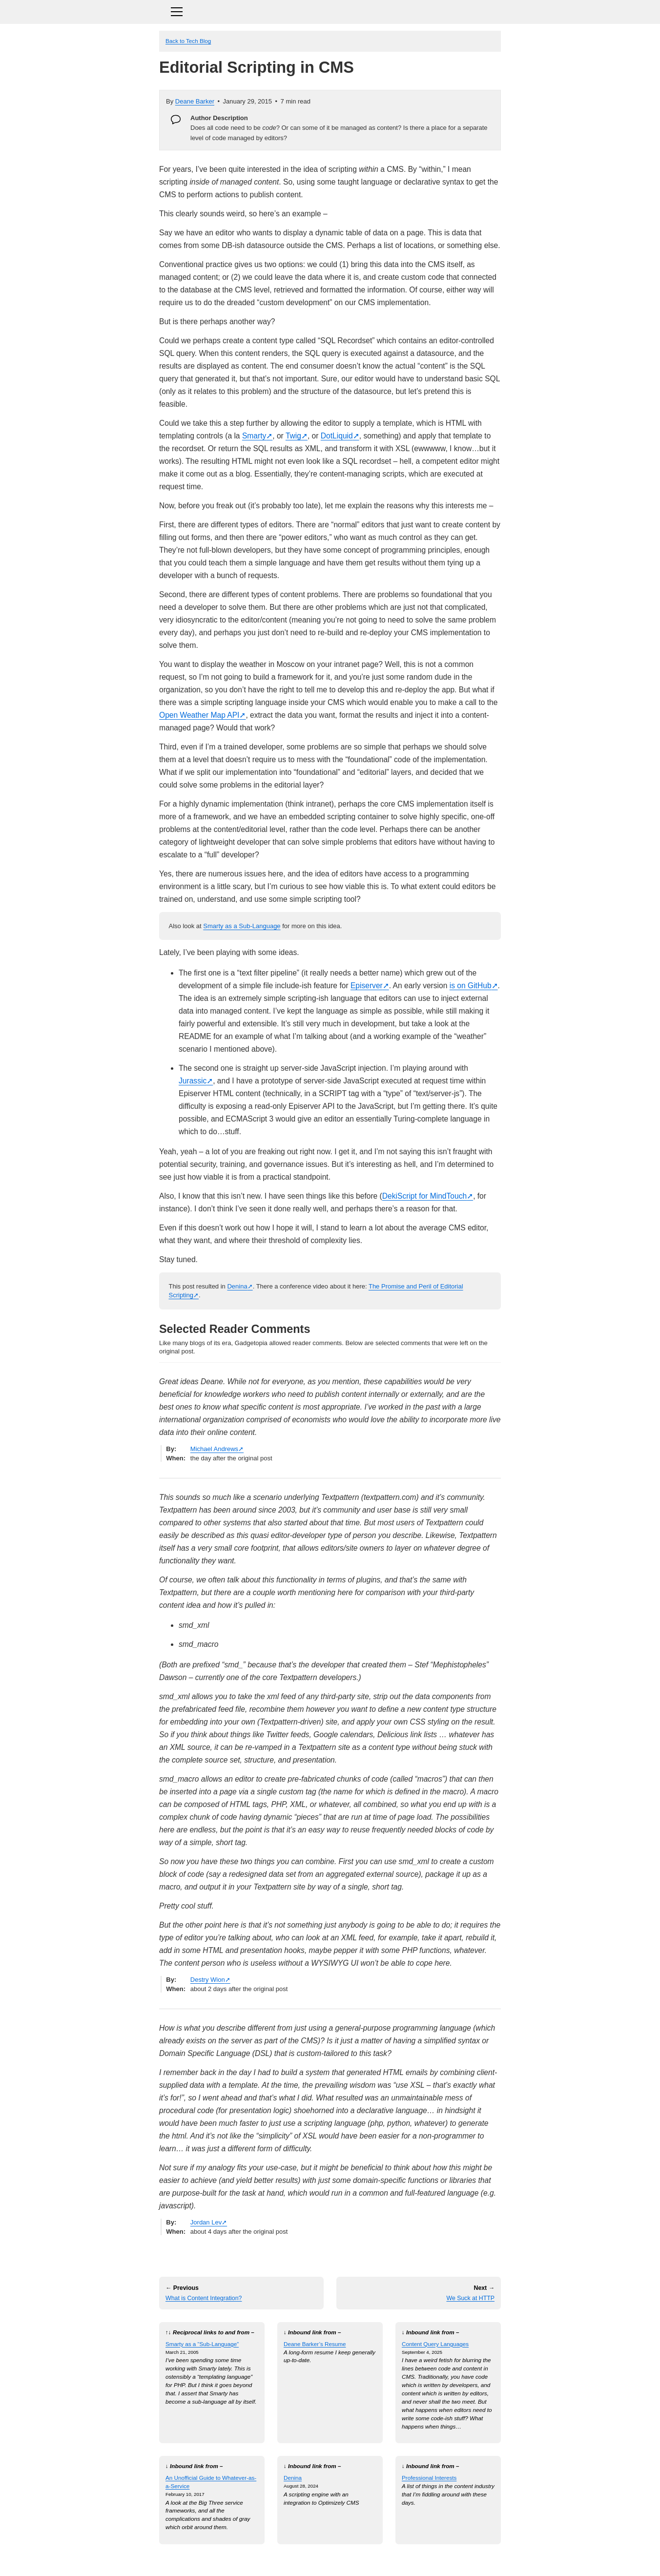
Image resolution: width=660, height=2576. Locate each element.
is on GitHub (471, 985)
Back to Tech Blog (188, 41)
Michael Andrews (214, 1449)
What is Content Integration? (203, 2298)
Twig (293, 436)
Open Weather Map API (199, 715)
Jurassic (192, 1081)
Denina (237, 1286)
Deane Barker (194, 101)
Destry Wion (207, 1979)
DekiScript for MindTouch (424, 1196)
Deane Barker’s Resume (315, 2344)
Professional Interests (429, 2477)
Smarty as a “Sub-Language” (202, 2344)
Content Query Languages (435, 2344)
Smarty (254, 436)
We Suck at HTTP (470, 2298)
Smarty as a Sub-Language (241, 926)
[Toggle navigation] (330, 10)
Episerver (367, 985)
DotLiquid (337, 436)
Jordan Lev (206, 2222)
